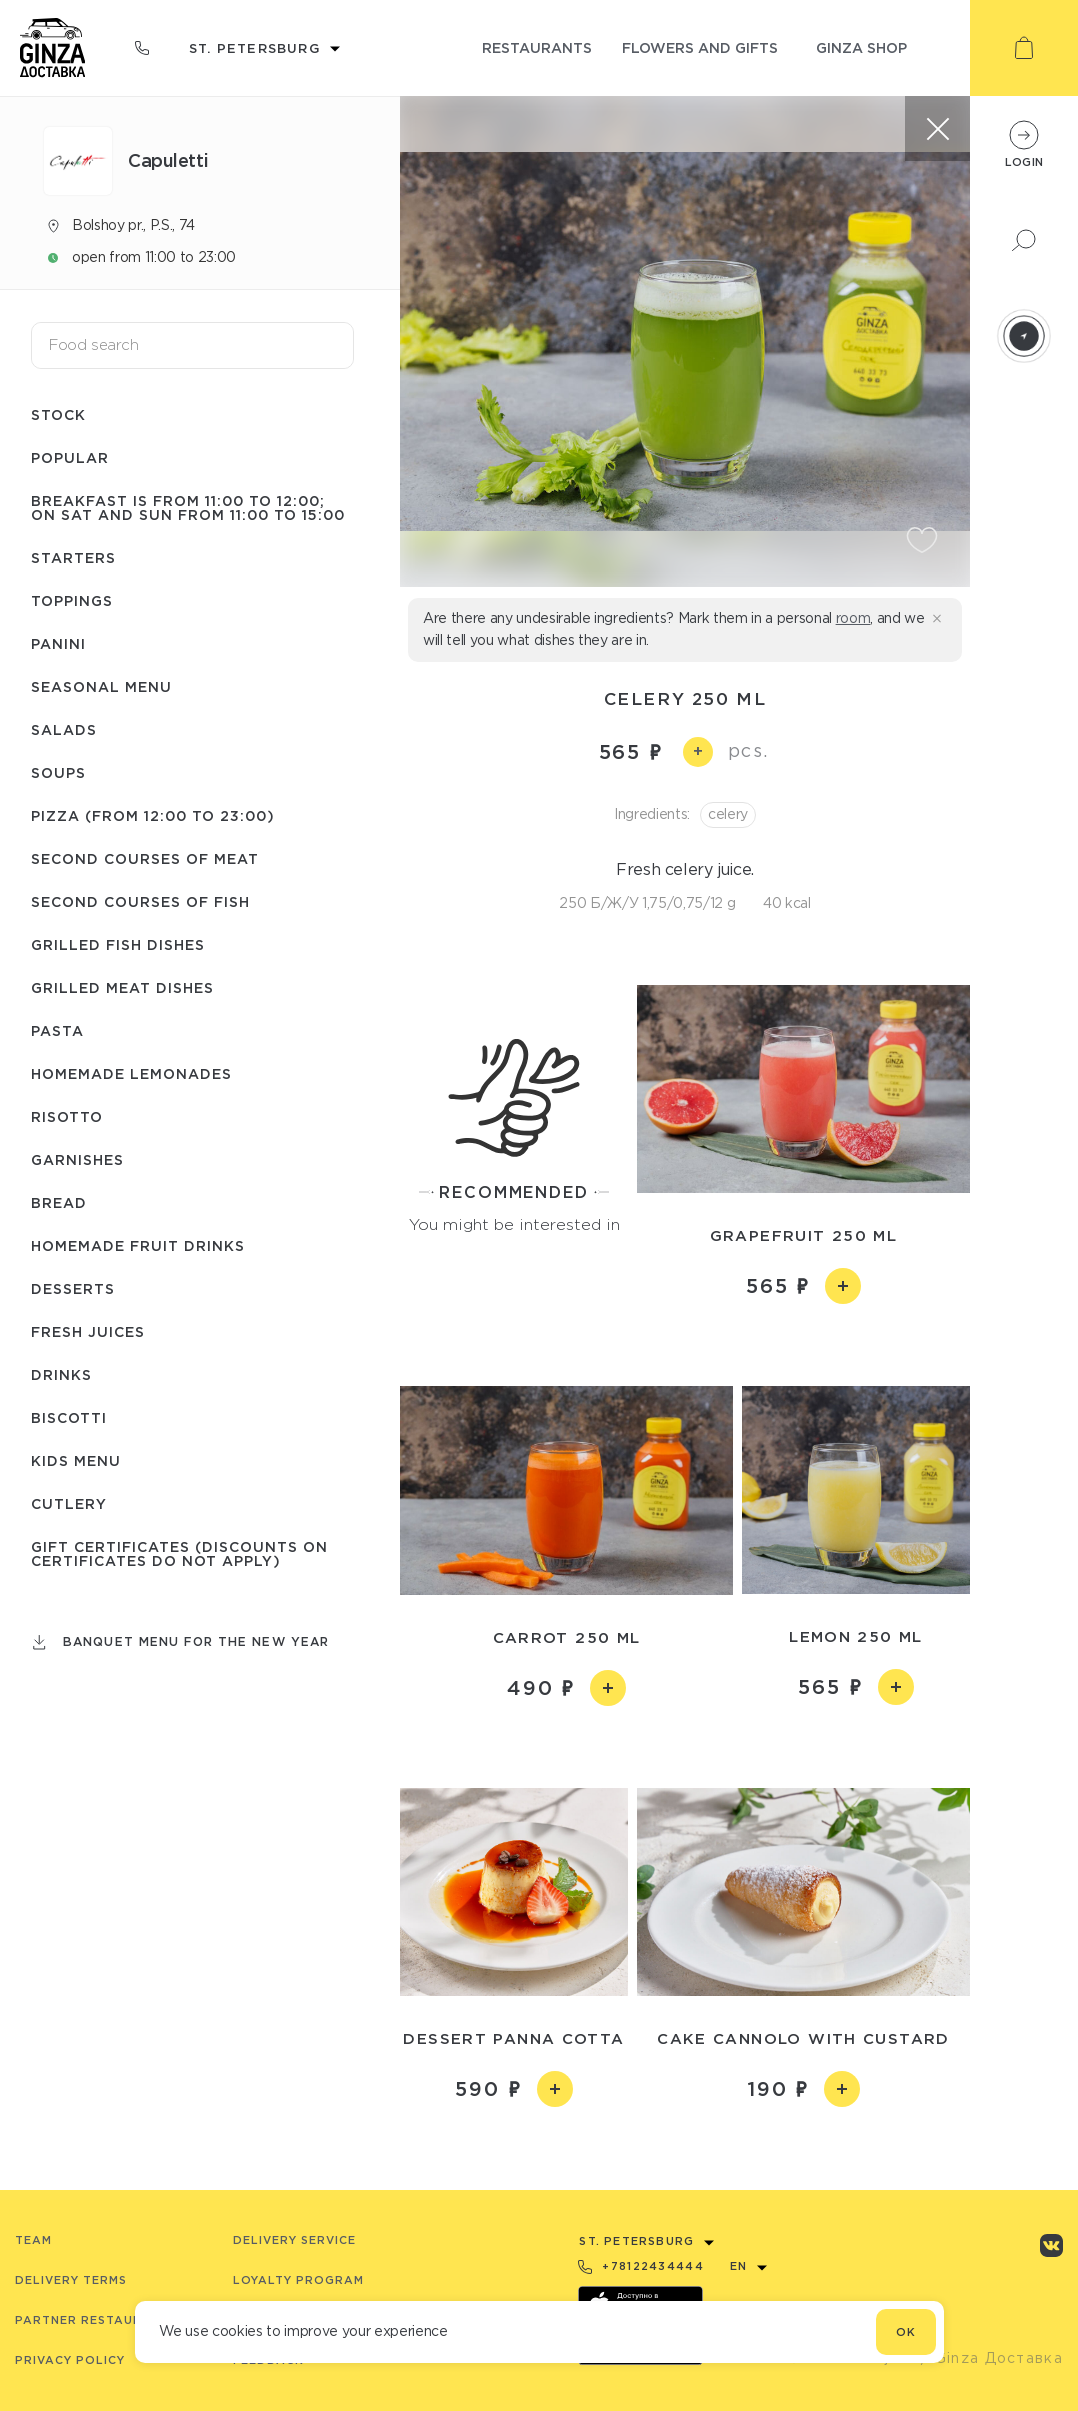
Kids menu (76, 1460)
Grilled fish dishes (118, 944)
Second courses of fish (140, 901)
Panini (58, 643)
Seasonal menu (101, 686)
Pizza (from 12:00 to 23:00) (153, 815)
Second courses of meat (145, 858)
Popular (70, 457)
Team (33, 2240)
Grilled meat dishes (122, 987)
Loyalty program (298, 2280)
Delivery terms (71, 2280)
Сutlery (69, 1503)
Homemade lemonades (131, 1073)
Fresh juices (88, 1331)
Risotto (67, 1116)
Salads (64, 729)
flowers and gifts (700, 47)
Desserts (73, 1288)
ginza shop (861, 47)
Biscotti (69, 1417)
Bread (59, 1202)
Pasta (57, 1030)
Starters (73, 557)
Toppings (72, 600)
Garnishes (77, 1159)
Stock (58, 414)
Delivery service (294, 2240)
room (853, 618)
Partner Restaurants (96, 2320)
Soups (58, 772)
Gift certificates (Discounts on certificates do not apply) (179, 1553)
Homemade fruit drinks (138, 1245)
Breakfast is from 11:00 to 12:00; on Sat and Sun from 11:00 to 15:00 (188, 507)
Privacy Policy (70, 2360)
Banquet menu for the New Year (196, 1641)
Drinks (61, 1374)
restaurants (537, 47)
